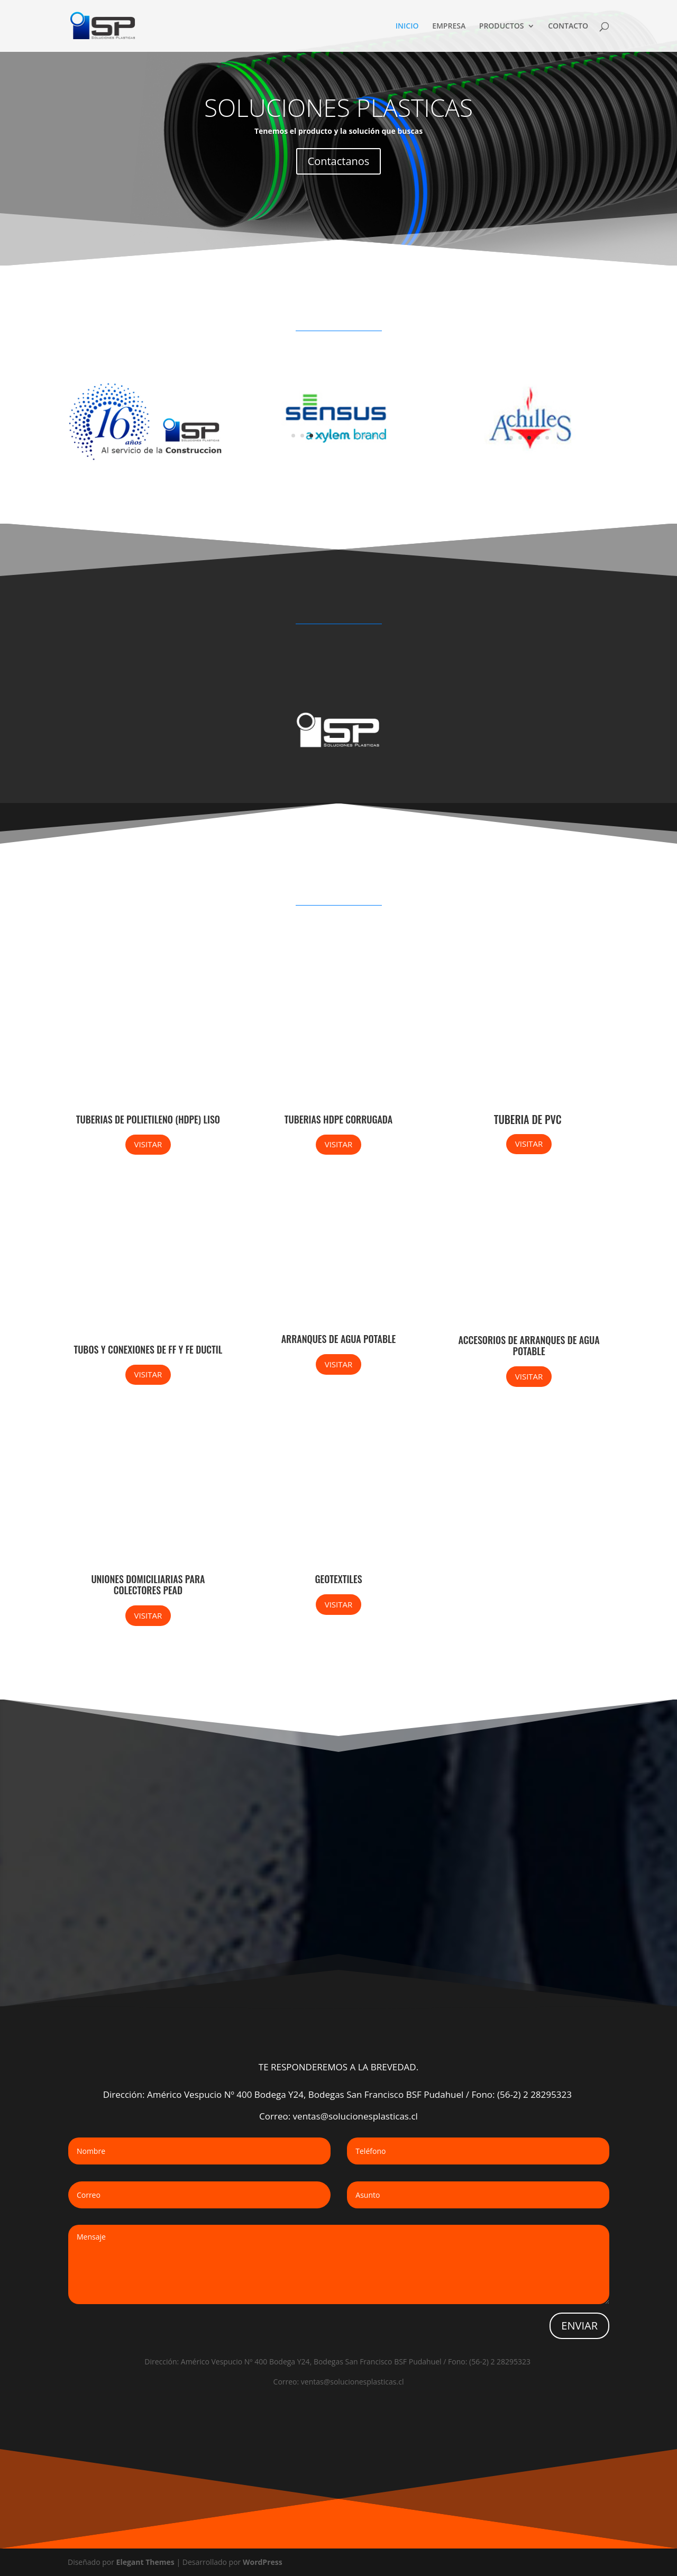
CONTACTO (568, 26)
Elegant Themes (145, 2562)
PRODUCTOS (501, 26)
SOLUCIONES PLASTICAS (338, 107)
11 (383, 435)
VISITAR (148, 1144)
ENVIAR (579, 2325)
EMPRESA (448, 26)
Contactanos (339, 161)
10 (374, 435)
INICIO (407, 26)
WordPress (262, 2562)
